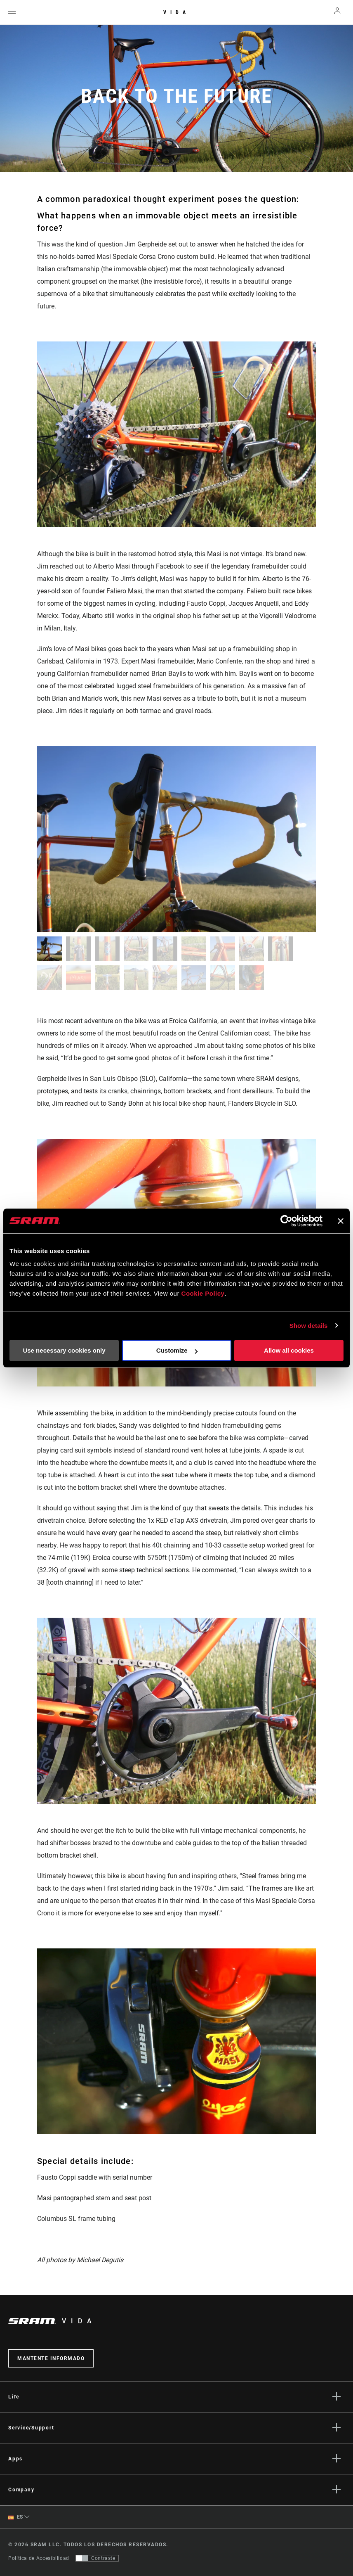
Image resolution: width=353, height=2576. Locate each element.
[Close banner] (341, 1221)
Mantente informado (51, 2358)
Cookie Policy (203, 1293)
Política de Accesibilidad (38, 2558)
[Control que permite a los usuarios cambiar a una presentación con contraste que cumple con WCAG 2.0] (97, 2558)
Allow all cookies (289, 1350)
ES (15, 2517)
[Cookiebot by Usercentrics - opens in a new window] (286, 1221)
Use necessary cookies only (64, 1350)
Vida (176, 12)
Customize (177, 1350)
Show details (308, 1325)
